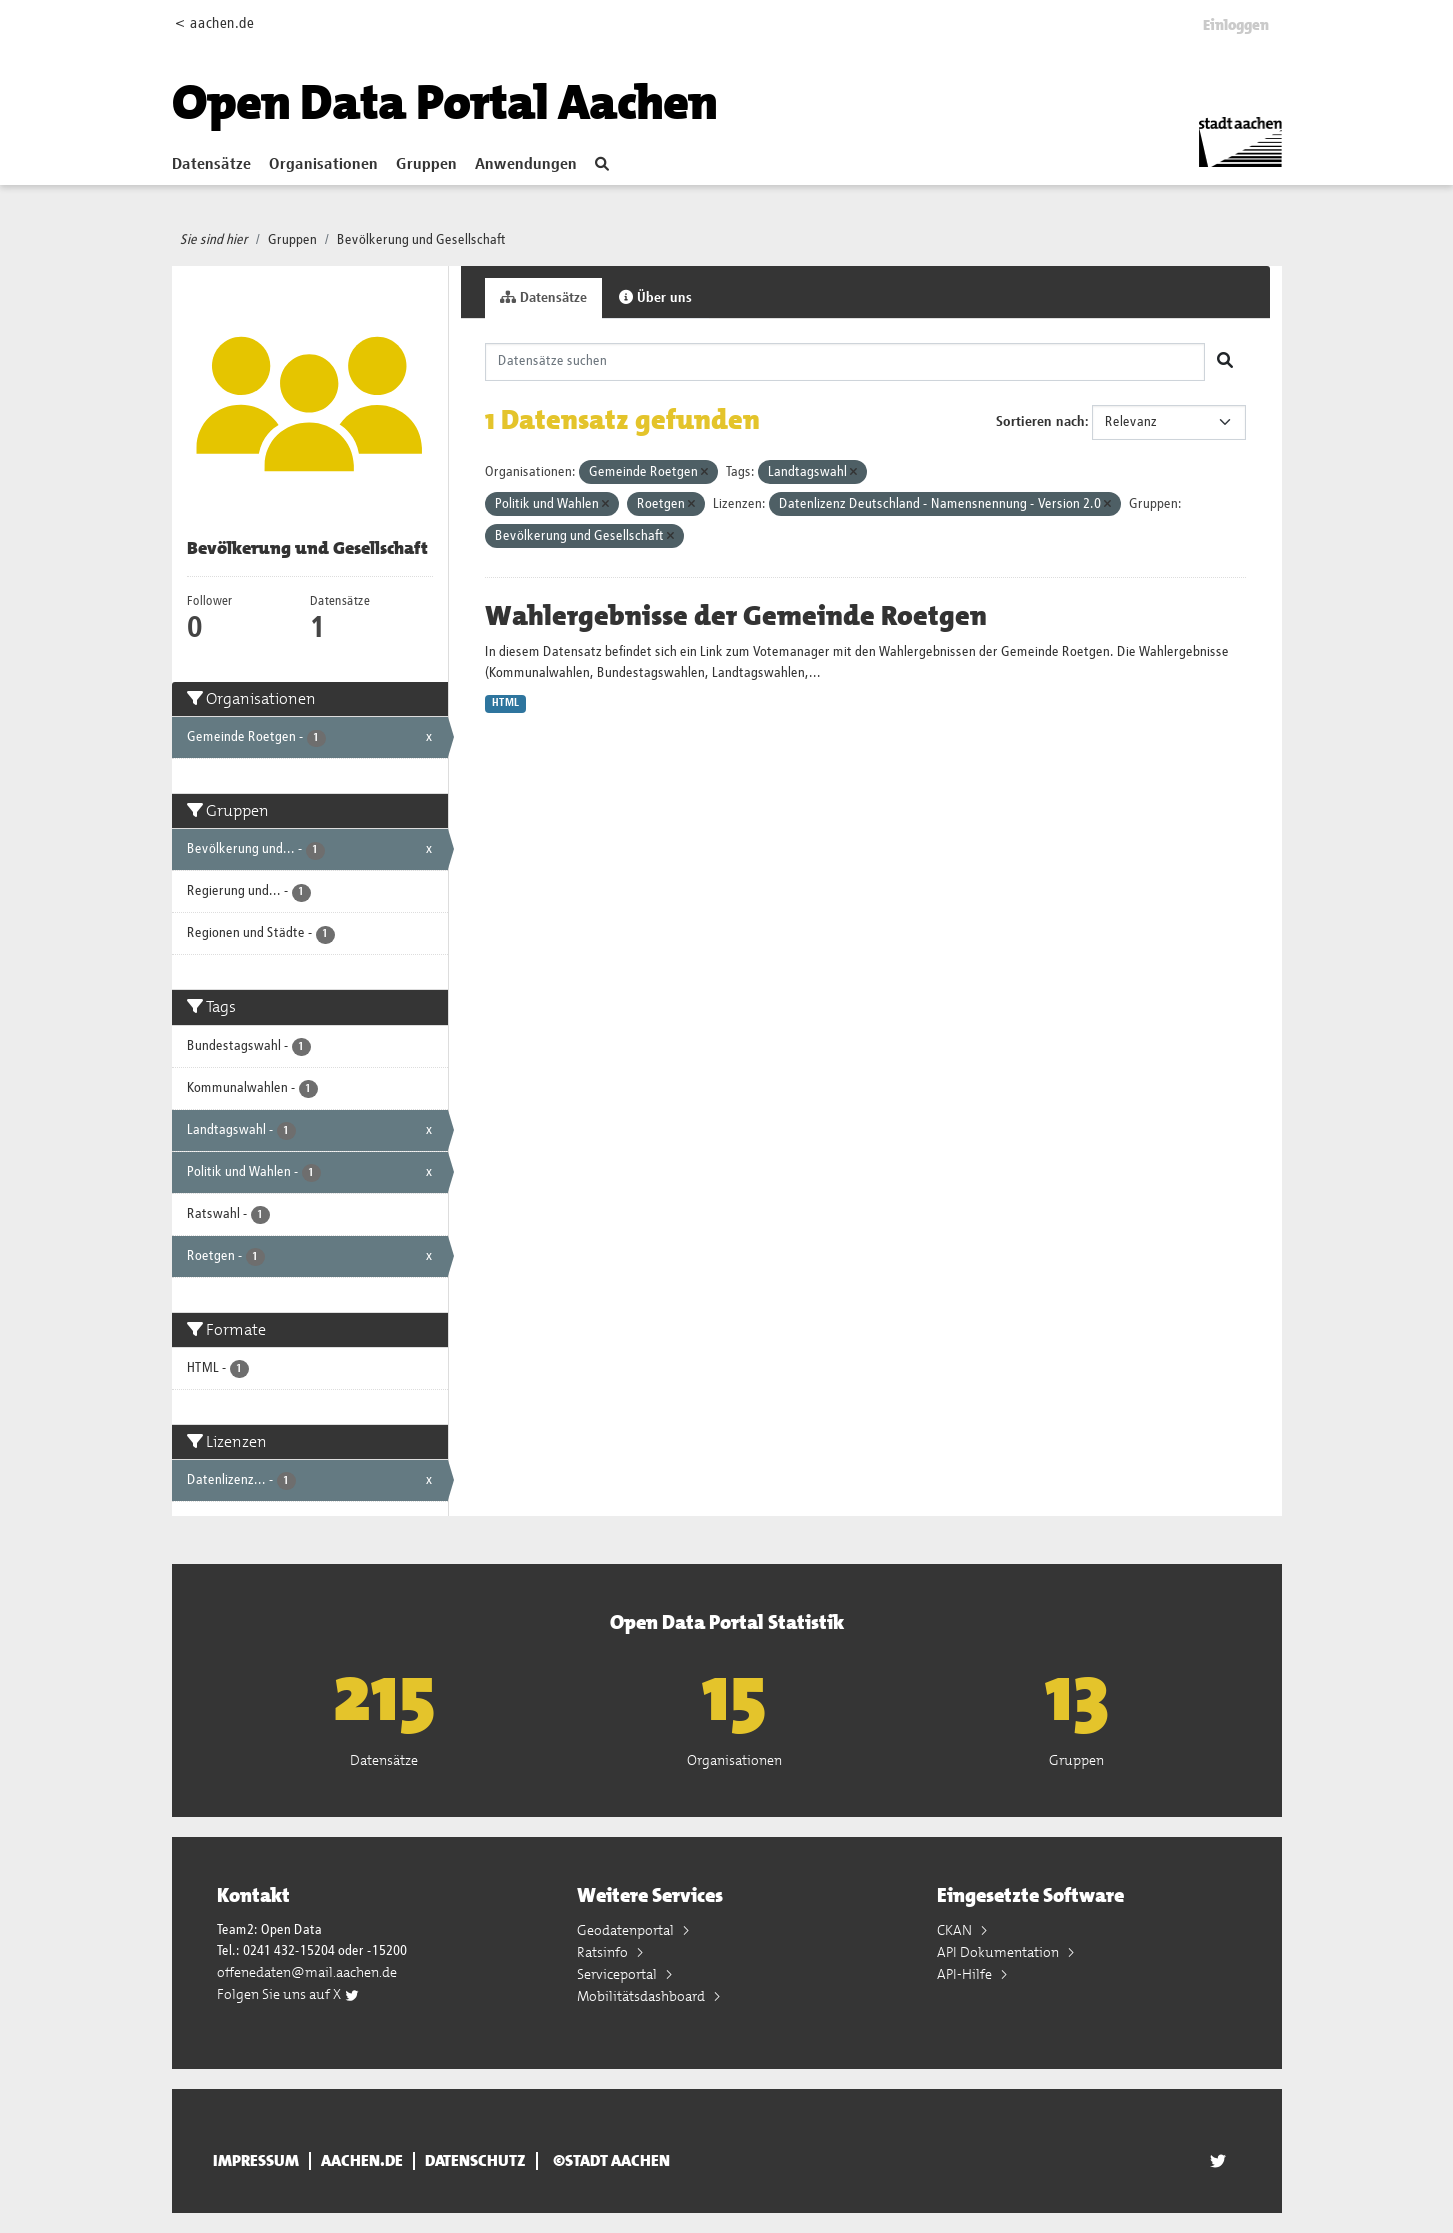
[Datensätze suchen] (845, 362)
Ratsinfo (604, 1952)
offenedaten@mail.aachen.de (307, 1972)
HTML (505, 703)
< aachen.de (214, 23)
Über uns (655, 297)
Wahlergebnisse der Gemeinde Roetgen (736, 616)
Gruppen (426, 165)
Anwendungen (526, 165)
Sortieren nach (1040, 422)
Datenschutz (475, 2161)
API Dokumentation (999, 1952)
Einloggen (1236, 25)
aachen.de (362, 2161)
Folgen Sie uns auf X (288, 1994)
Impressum (256, 2161)
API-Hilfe (966, 1974)
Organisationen (323, 165)
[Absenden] (1225, 362)
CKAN (956, 1930)
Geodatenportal (627, 1930)
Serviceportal (618, 1974)
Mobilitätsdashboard (642, 1996)
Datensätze (211, 165)
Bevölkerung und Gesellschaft (421, 240)
